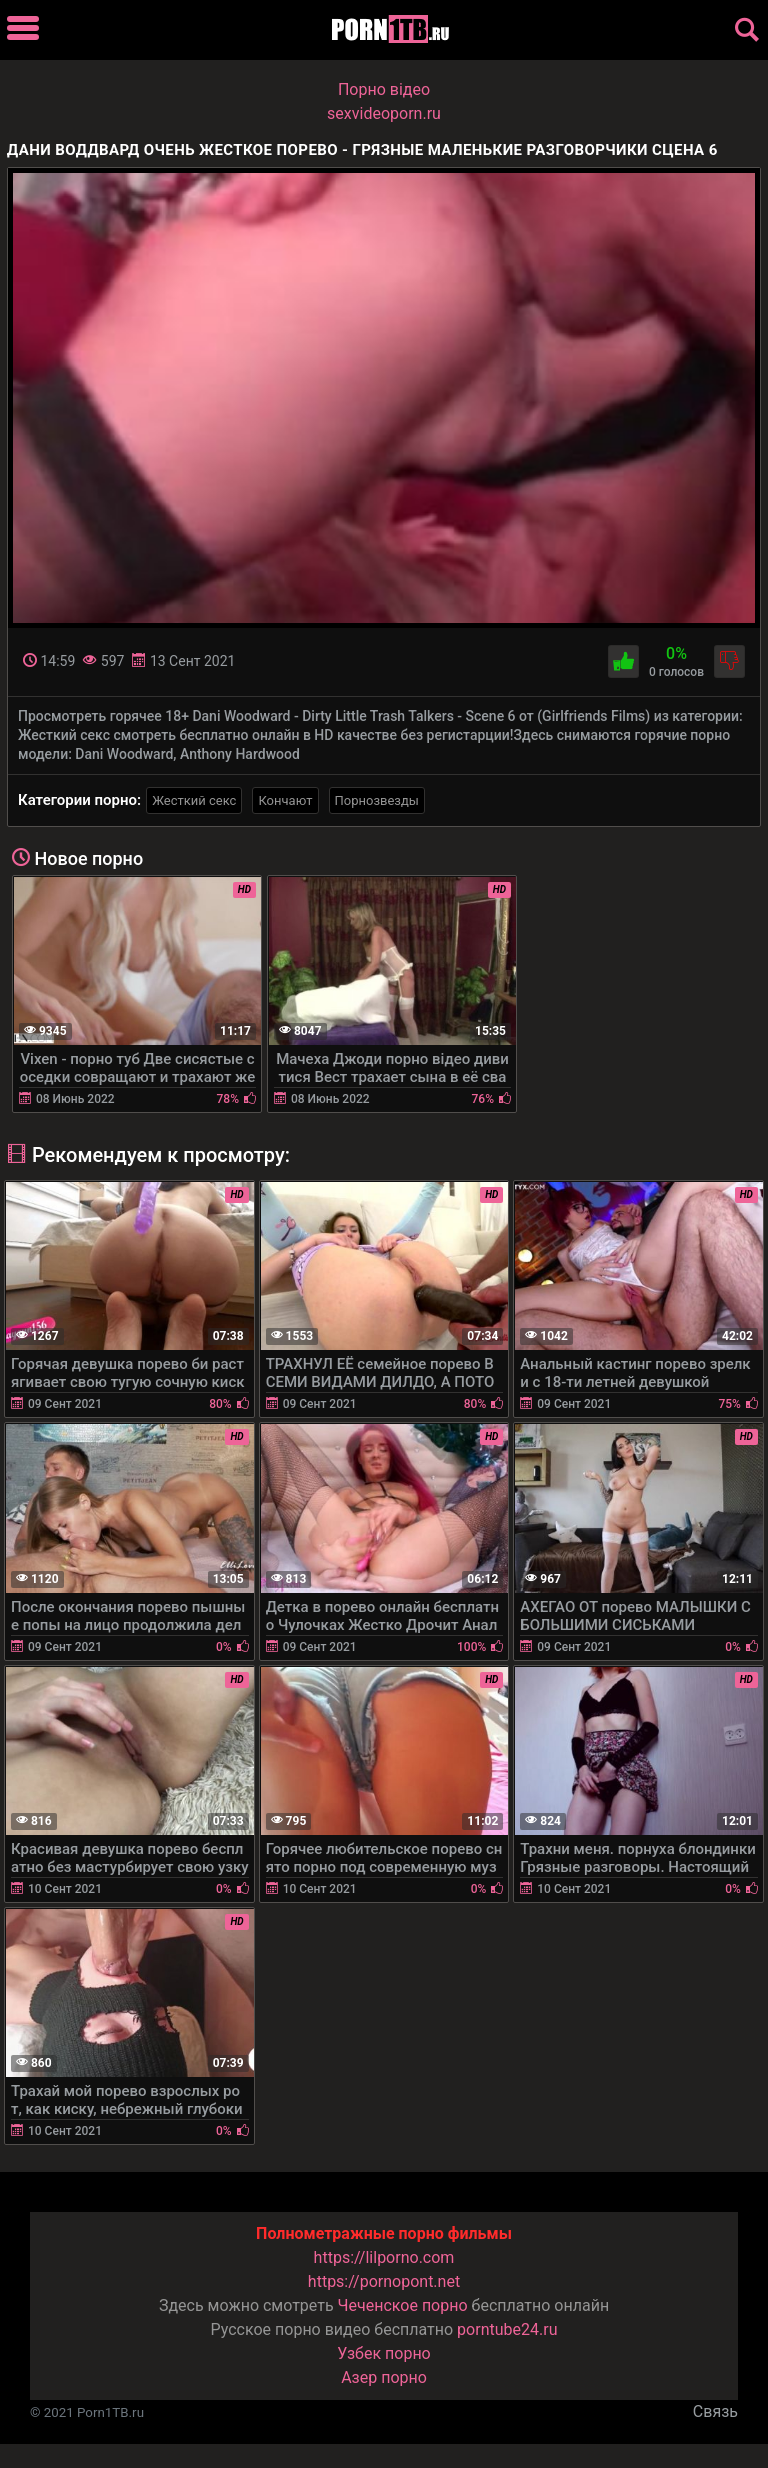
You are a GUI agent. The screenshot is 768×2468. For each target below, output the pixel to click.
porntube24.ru (507, 2329)
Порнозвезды (377, 800)
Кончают (285, 800)
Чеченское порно (403, 2305)
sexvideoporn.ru (384, 113)
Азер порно (384, 2377)
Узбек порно (384, 2353)
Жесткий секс (194, 800)
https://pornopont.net (384, 2281)
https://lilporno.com (384, 2257)
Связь (715, 2411)
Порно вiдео (384, 89)
